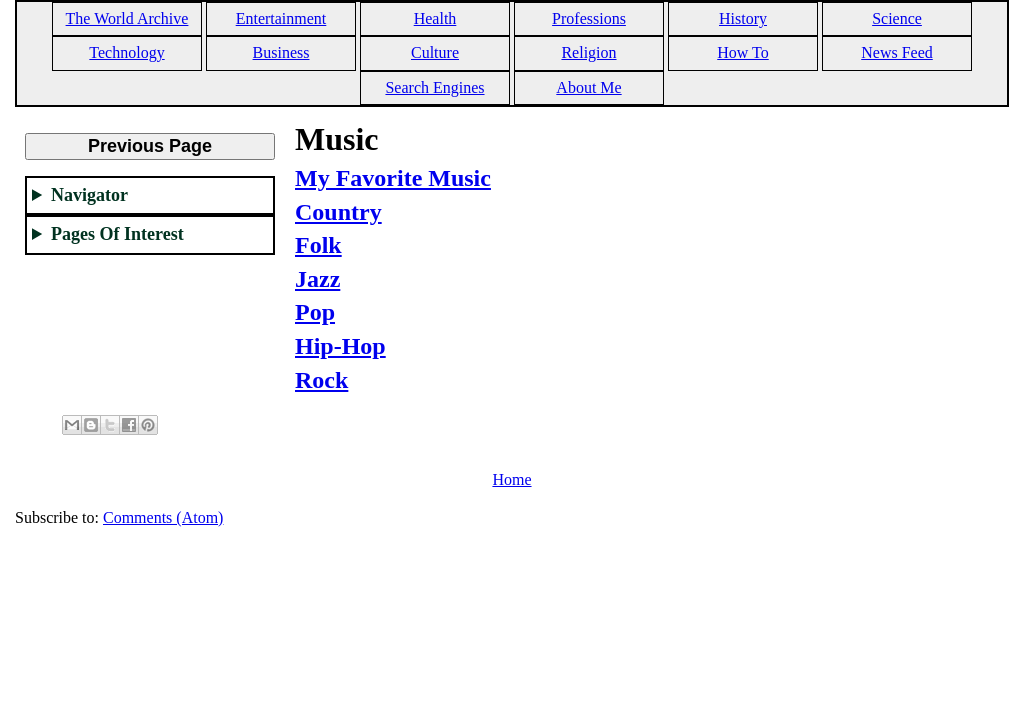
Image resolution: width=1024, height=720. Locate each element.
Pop (315, 312)
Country (338, 212)
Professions (589, 18)
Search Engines (434, 87)
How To (742, 52)
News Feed (897, 52)
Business (281, 52)
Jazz (317, 279)
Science (897, 18)
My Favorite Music (393, 178)
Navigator (89, 195)
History (743, 18)
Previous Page (150, 146)
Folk (318, 245)
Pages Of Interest (117, 234)
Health (435, 18)
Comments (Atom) (163, 517)
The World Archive (127, 18)
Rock (321, 380)
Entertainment (281, 18)
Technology (126, 52)
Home (511, 479)
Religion (588, 52)
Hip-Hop (340, 346)
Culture (435, 52)
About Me (588, 87)
